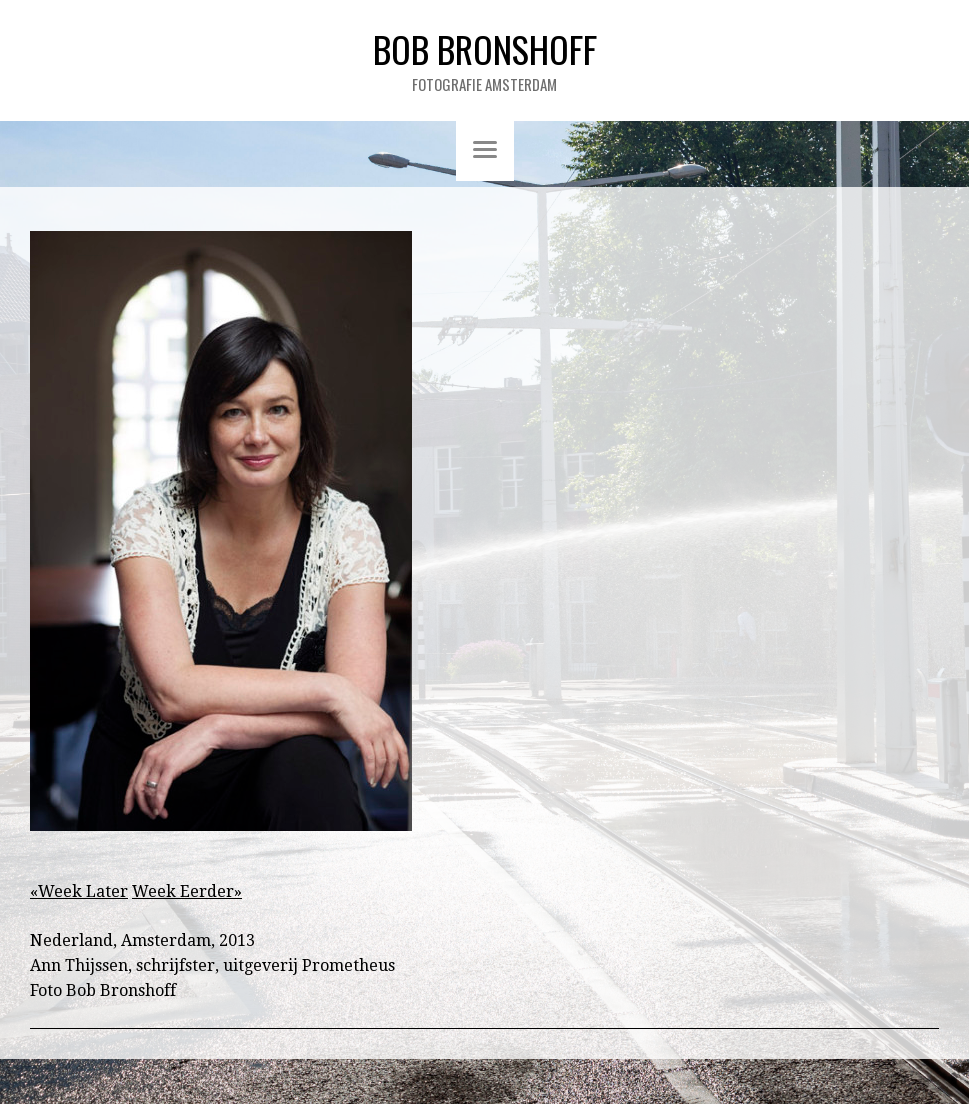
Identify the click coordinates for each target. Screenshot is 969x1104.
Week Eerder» (187, 891)
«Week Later (79, 891)
